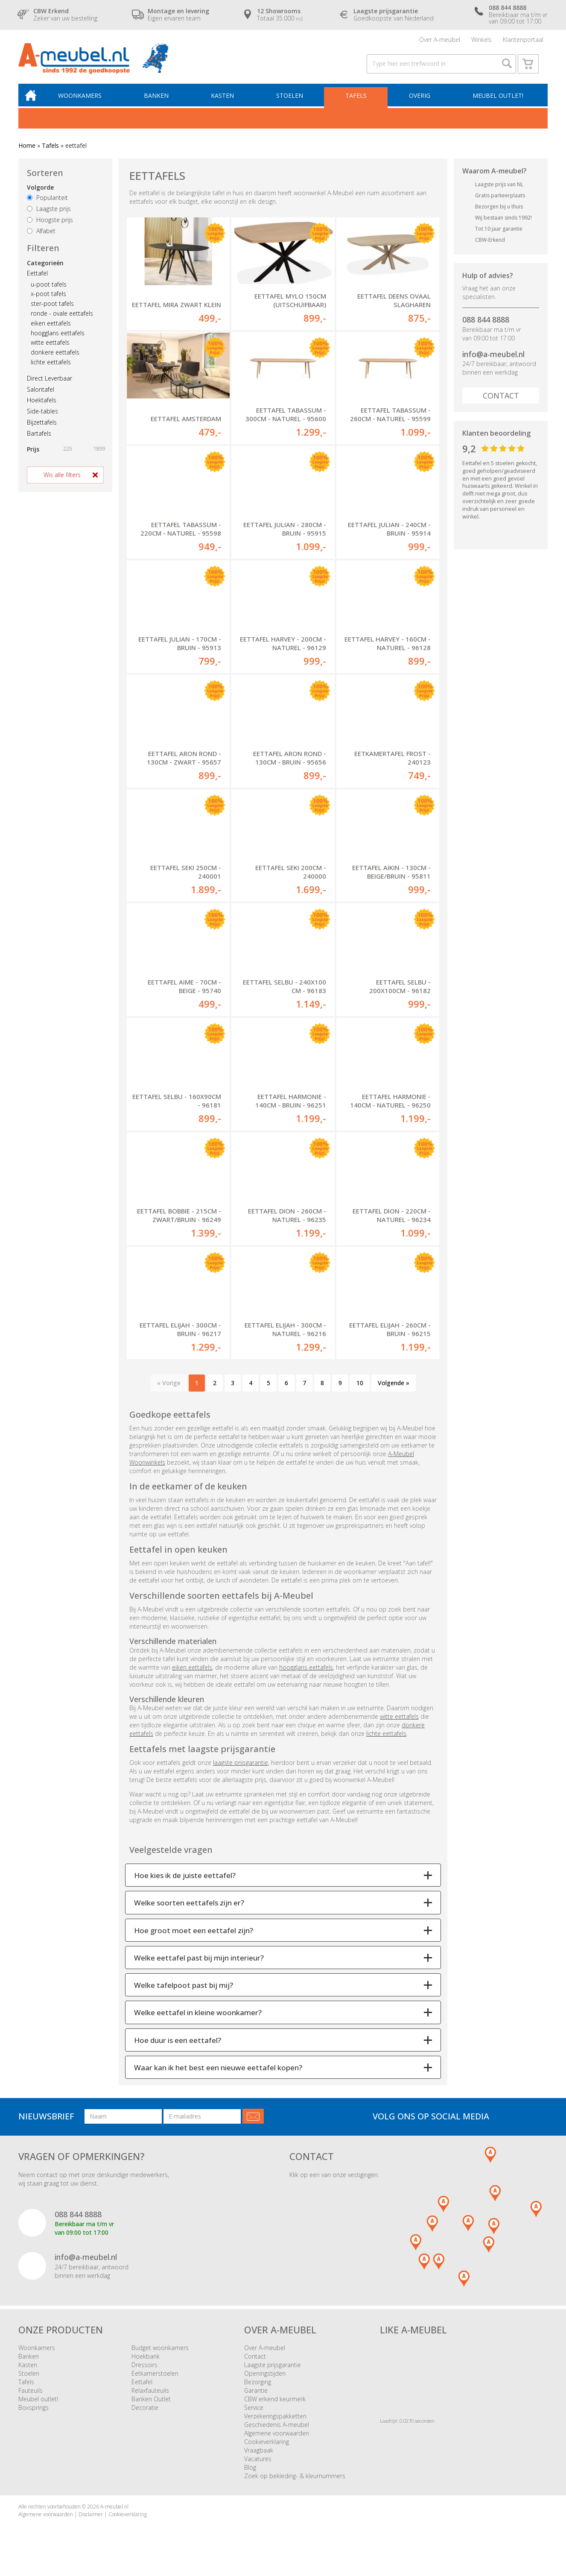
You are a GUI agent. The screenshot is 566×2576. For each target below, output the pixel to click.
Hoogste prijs (50, 226)
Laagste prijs (49, 215)
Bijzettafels (42, 428)
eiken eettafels (51, 329)
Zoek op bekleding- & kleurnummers (294, 2487)
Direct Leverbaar (49, 384)
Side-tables (42, 417)
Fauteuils (30, 2402)
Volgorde (40, 194)
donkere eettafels (55, 359)
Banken (160, 101)
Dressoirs (144, 2376)
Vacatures (257, 2470)
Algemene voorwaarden (276, 2445)
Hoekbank (145, 2368)
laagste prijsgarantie (240, 1774)
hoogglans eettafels (58, 339)
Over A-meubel (439, 40)
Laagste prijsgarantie (272, 2376)
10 (359, 1394)
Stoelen (291, 101)
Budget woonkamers (160, 2359)
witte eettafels (50, 349)
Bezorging (257, 2393)
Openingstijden (265, 2385)
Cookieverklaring (266, 2453)
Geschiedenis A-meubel (276, 2436)
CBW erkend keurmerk (275, 2410)
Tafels (357, 101)
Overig (420, 101)
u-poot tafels (49, 290)
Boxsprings (33, 2419)
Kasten (225, 101)
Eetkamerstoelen (154, 2385)
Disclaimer (91, 2525)
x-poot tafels (48, 300)
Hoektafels (41, 406)
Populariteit (47, 204)
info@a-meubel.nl (493, 360)
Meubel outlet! (497, 101)
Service (253, 2419)
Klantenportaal (523, 40)
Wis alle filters (62, 481)
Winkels (481, 40)
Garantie (256, 2402)
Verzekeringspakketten (275, 2428)
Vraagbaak (258, 2462)
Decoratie (144, 2419)
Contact (501, 402)
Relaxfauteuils (150, 2402)
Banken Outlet (151, 2410)
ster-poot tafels (52, 310)
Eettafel (37, 279)
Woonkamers (84, 101)
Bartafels (39, 439)
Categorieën (45, 269)
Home (26, 151)
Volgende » (393, 1394)
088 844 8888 (485, 325)
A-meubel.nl (114, 2518)
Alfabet (41, 237)
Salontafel (40, 395)
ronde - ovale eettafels (62, 320)
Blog (250, 2479)
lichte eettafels (51, 368)
